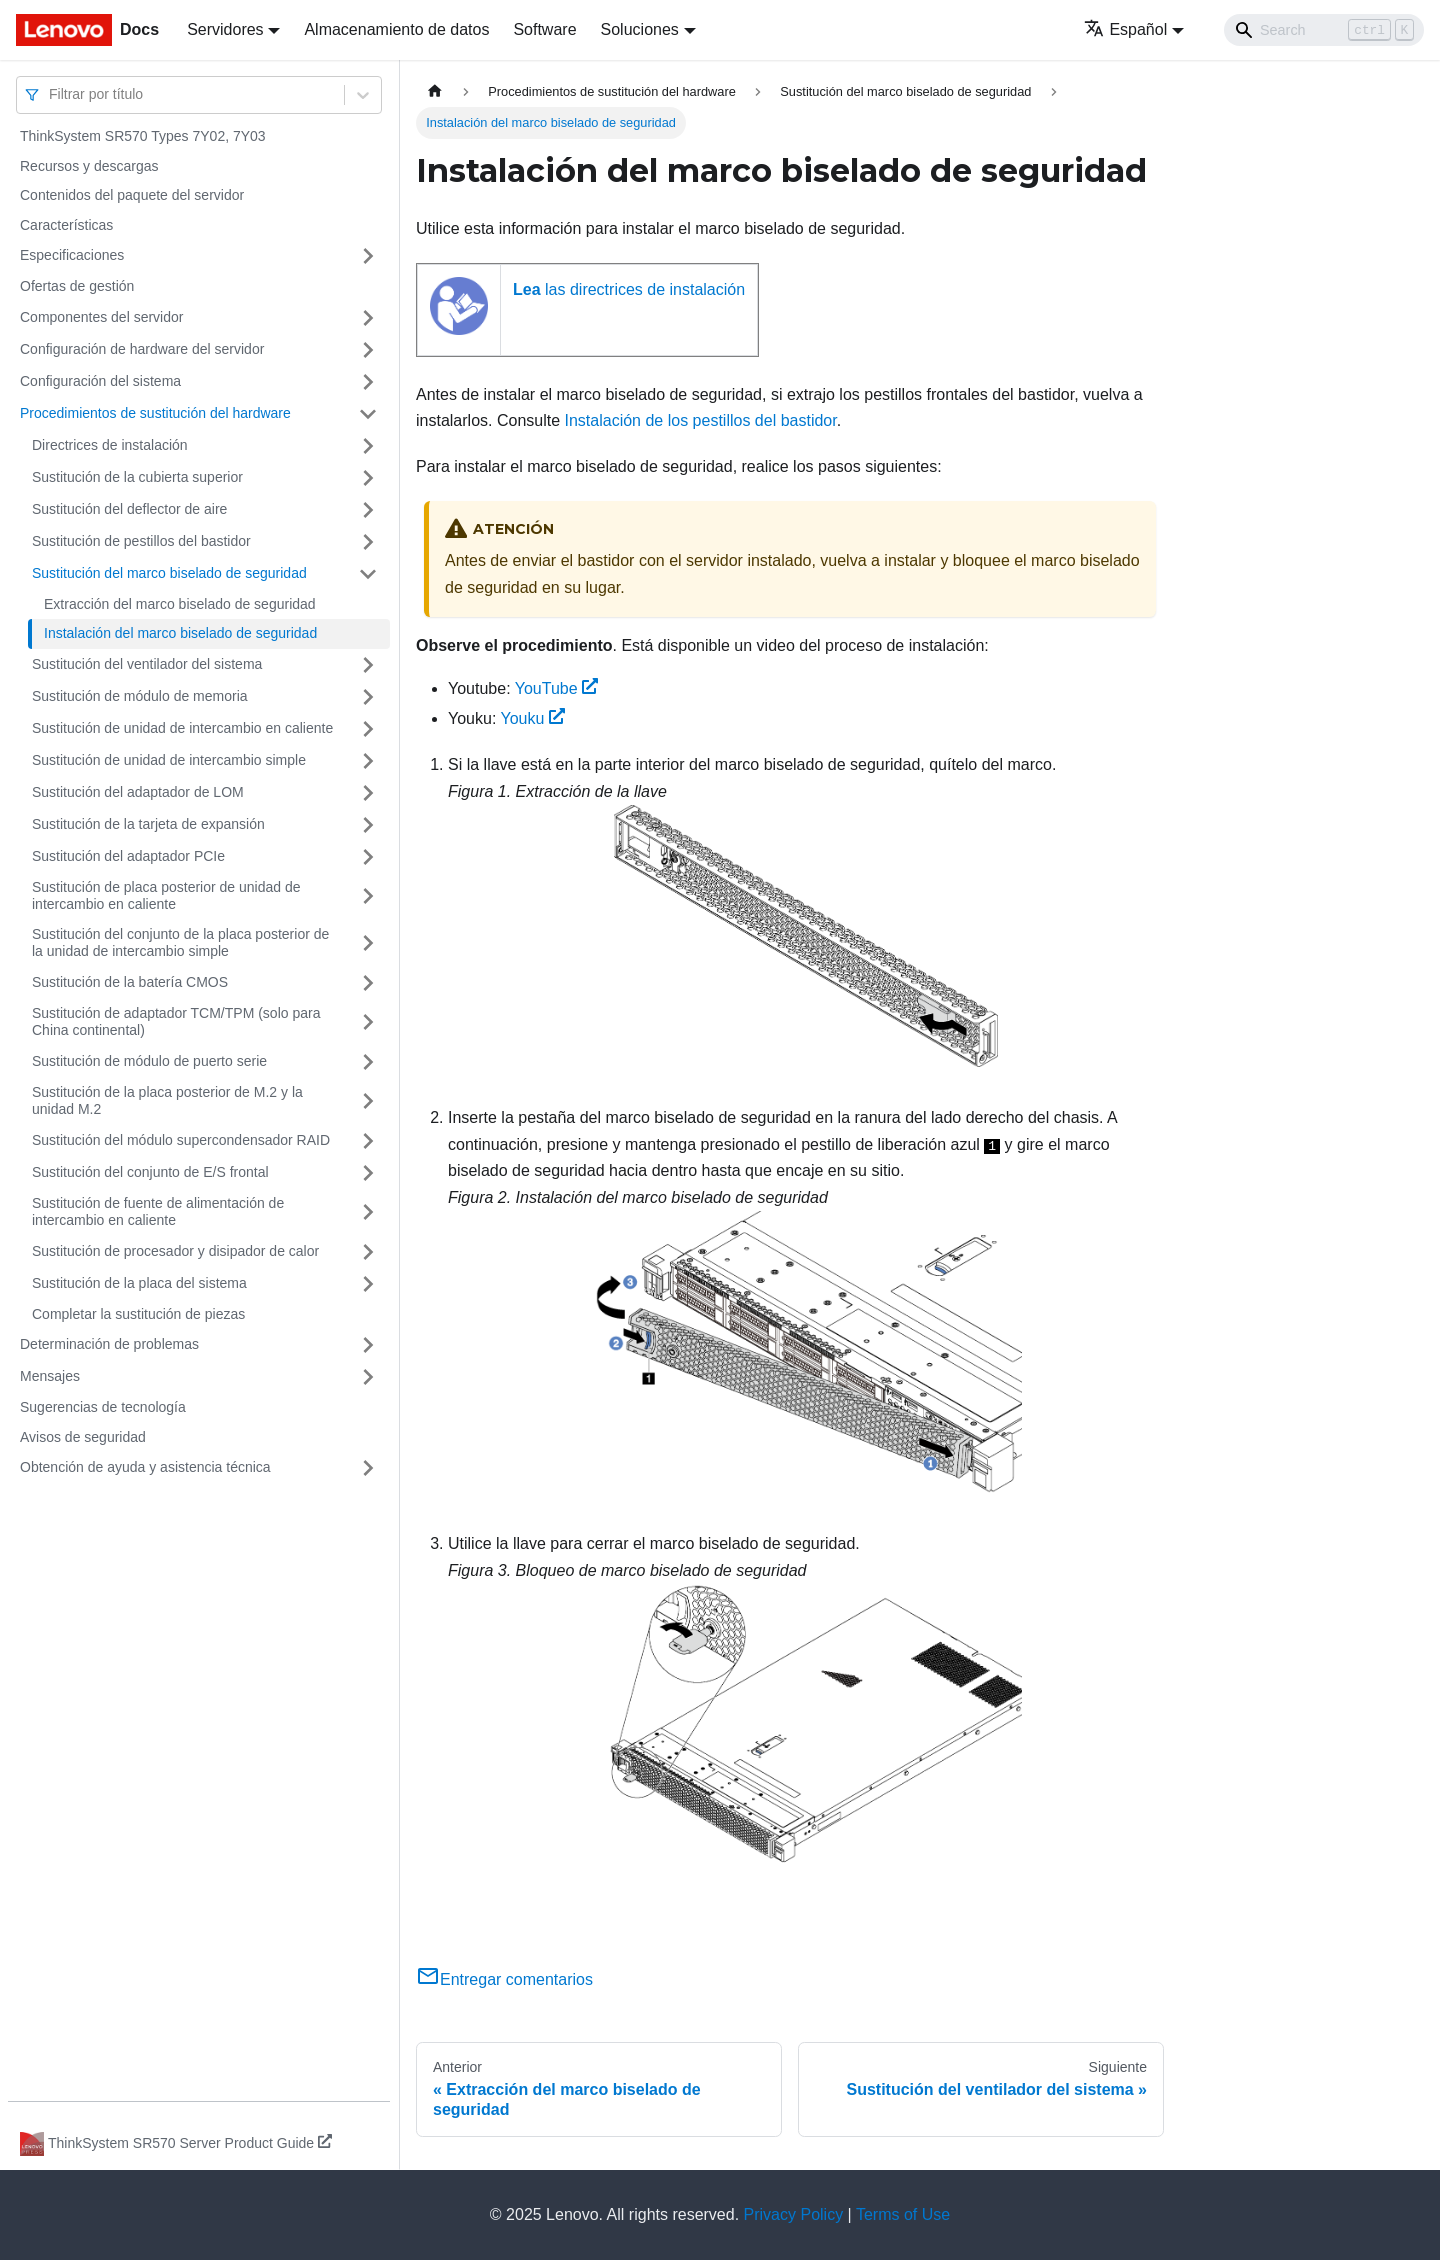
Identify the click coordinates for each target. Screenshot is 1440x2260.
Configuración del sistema (100, 381)
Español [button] (1125, 29)
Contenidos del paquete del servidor (132, 195)
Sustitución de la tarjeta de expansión (148, 824)
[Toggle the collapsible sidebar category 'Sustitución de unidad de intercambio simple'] (368, 761)
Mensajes (50, 1376)
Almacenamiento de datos (396, 29)
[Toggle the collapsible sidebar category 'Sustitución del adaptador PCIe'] (368, 857)
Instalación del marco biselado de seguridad (180, 633)
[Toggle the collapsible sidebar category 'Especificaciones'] (368, 256)
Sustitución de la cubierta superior (137, 477)
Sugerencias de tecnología (103, 1407)
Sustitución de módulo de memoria (140, 696)
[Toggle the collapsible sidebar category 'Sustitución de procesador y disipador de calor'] (368, 1252)
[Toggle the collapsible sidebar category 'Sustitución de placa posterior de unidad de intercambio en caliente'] (368, 896)
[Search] (1324, 30)
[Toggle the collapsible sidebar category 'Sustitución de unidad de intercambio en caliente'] (368, 729)
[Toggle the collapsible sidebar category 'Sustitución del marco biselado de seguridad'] (368, 574)
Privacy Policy (794, 2214)
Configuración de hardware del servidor (142, 349)
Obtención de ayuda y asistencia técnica (145, 1467)
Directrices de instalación (110, 445)
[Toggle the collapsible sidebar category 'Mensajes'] (368, 1377)
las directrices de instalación (629, 289)
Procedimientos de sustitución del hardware (155, 413)
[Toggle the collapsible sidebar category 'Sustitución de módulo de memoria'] (368, 697)
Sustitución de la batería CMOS (130, 982)
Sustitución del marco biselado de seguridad (169, 573)
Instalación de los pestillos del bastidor (701, 420)
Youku (533, 718)
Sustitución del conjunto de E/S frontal (150, 1172)
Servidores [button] (225, 29)
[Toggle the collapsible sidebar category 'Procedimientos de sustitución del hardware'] (368, 414)
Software (544, 29)
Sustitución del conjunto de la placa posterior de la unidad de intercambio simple (180, 943)
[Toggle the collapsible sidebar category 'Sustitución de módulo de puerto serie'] (368, 1062)
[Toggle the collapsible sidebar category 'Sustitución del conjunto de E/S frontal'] (368, 1173)
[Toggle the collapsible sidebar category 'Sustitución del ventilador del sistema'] (368, 665)
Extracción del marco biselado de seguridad (180, 604)
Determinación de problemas (109, 1344)
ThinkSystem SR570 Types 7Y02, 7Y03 (143, 136)
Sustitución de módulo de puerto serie (149, 1061)
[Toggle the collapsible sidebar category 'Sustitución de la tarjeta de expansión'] (368, 825)
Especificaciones (72, 255)
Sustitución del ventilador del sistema (147, 664)
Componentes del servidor (101, 317)
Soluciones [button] (640, 29)
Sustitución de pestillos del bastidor (141, 541)
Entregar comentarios (504, 1979)
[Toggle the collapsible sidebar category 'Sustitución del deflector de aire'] (368, 510)
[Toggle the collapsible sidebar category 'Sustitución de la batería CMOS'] (368, 983)
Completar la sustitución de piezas (138, 1314)
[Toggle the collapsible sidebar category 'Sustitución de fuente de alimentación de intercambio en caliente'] (368, 1212)
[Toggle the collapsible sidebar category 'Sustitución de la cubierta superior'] (368, 478)
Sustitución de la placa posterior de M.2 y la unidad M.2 (167, 1101)
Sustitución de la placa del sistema (139, 1283)
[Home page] (435, 91)
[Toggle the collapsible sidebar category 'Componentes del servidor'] (368, 318)
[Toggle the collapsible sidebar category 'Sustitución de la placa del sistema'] (368, 1284)
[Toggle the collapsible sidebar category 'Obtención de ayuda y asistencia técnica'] (368, 1468)
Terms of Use (903, 2214)
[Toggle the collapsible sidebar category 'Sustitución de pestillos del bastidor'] (368, 542)
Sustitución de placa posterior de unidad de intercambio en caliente (166, 896)
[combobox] (51, 94)
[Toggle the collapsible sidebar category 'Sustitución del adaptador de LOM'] (368, 793)
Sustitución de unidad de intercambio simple (169, 760)
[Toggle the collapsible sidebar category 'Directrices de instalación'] (368, 446)
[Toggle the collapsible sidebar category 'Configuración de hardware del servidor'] (368, 350)
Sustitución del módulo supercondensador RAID (181, 1140)
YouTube (557, 688)
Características (66, 225)
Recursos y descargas (89, 166)
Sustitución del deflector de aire (129, 509)
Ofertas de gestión (77, 286)
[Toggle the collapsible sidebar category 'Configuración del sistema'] (368, 382)
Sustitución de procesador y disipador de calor (175, 1251)
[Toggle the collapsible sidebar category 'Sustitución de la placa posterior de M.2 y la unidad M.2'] (368, 1101)
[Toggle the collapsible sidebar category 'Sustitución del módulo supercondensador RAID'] (368, 1141)
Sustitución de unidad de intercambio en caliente (182, 728)
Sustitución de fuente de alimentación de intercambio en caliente (158, 1212)
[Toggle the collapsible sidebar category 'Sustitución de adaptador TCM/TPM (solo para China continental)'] (368, 1022)
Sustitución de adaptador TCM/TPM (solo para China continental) (176, 1022)
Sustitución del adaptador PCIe (128, 856)
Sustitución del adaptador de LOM (138, 792)
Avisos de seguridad (83, 1437)
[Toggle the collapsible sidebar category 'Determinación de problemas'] (368, 1345)
